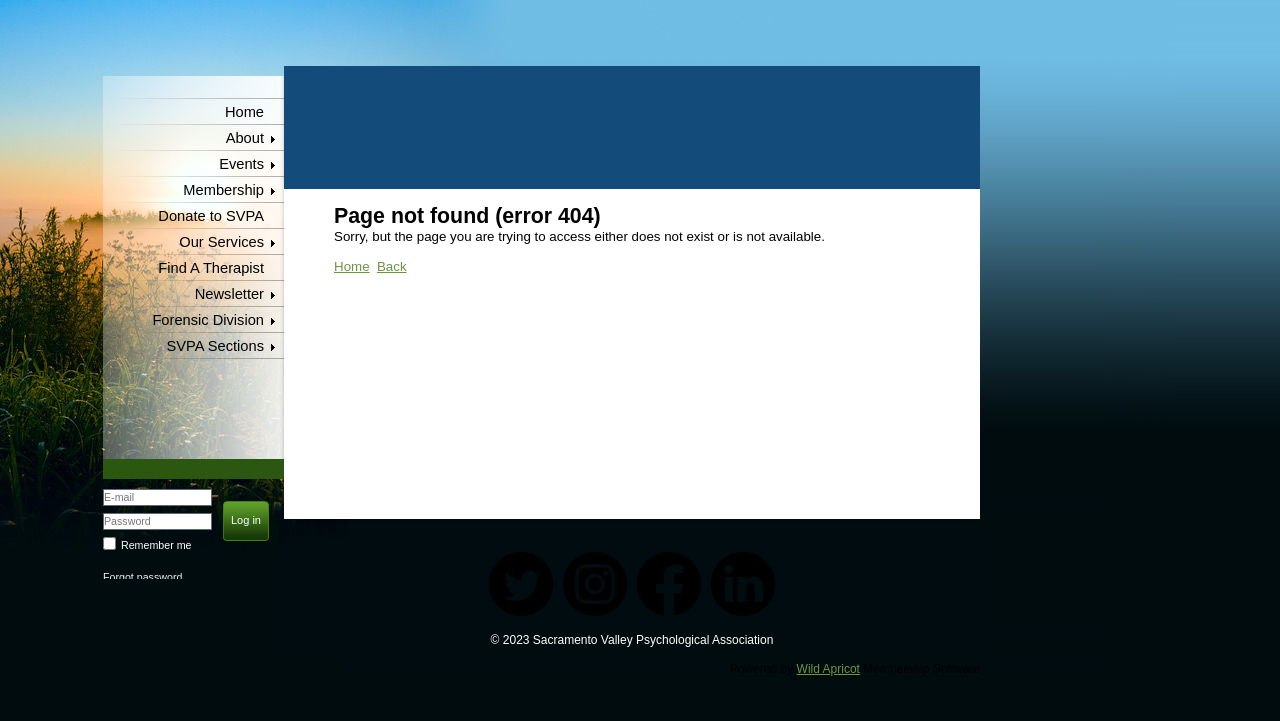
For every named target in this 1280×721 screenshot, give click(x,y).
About (245, 138)
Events (241, 164)
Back (392, 266)
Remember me (156, 545)
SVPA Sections (216, 346)
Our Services (221, 242)
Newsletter (229, 294)
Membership (223, 190)
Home (244, 112)
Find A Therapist (211, 268)
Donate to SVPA (211, 216)
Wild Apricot (828, 669)
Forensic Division (208, 320)
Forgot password (142, 577)
